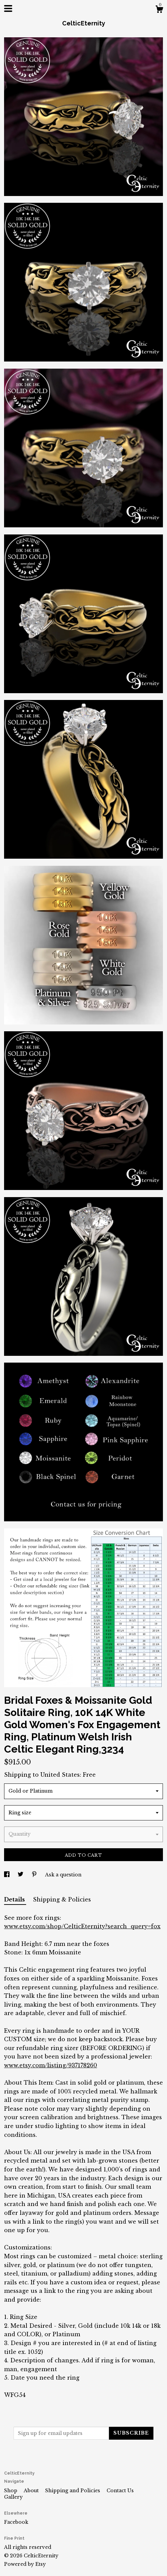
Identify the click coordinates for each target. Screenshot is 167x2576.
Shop (11, 2490)
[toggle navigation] (8, 8)
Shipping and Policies (73, 2490)
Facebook (16, 2522)
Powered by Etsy (25, 2564)
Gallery (13, 2497)
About (32, 2490)
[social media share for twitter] (21, 1875)
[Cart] (159, 10)
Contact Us (120, 2490)
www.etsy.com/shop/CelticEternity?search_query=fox (82, 1926)
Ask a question (63, 1875)
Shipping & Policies (62, 1899)
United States (60, 1774)
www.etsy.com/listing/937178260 (50, 2065)
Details (15, 1899)
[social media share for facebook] (7, 1875)
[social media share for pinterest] (35, 1875)
